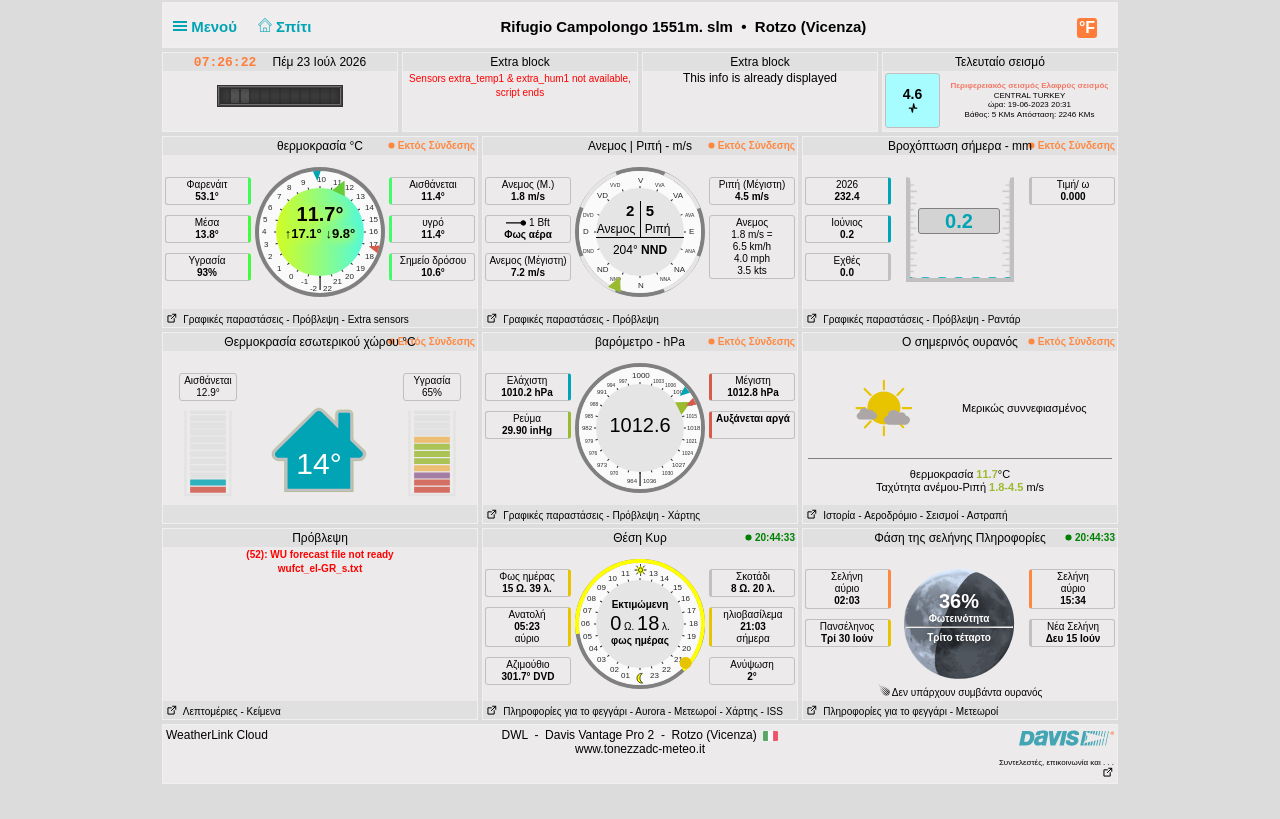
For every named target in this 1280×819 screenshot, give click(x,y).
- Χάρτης (681, 515)
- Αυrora (647, 711)
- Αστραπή (984, 515)
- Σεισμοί (939, 515)
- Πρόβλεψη (312, 319)
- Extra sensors (375, 319)
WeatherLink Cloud (217, 735)
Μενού (209, 26)
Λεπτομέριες (200, 711)
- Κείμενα (260, 711)
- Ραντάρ (1001, 319)
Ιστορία (829, 515)
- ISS (772, 711)
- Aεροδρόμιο (887, 515)
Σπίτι (282, 26)
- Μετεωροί (692, 711)
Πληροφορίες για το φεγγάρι (555, 711)
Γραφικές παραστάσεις (223, 319)
